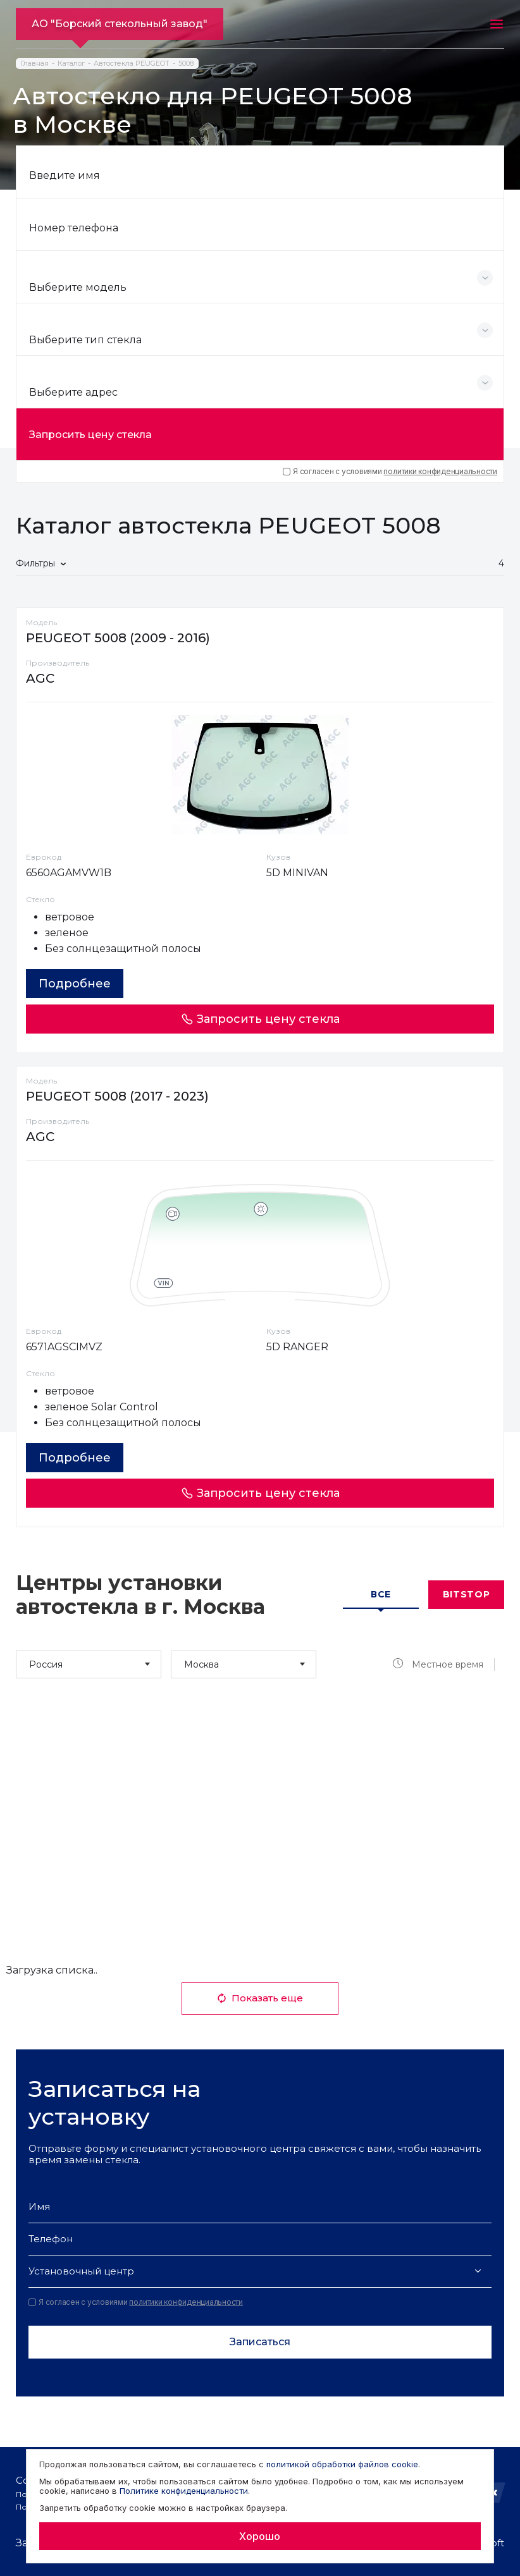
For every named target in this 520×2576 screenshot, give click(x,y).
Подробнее (75, 984)
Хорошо (259, 2536)
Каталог (71, 63)
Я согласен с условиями (390, 471)
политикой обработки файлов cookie (342, 2464)
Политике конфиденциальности (184, 2491)
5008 (186, 63)
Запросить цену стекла (90, 435)
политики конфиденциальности (440, 471)
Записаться (260, 2342)
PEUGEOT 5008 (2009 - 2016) (118, 637)
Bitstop (466, 1594)
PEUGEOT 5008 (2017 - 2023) (117, 1096)
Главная (35, 63)
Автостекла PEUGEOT (132, 63)
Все (381, 1594)
